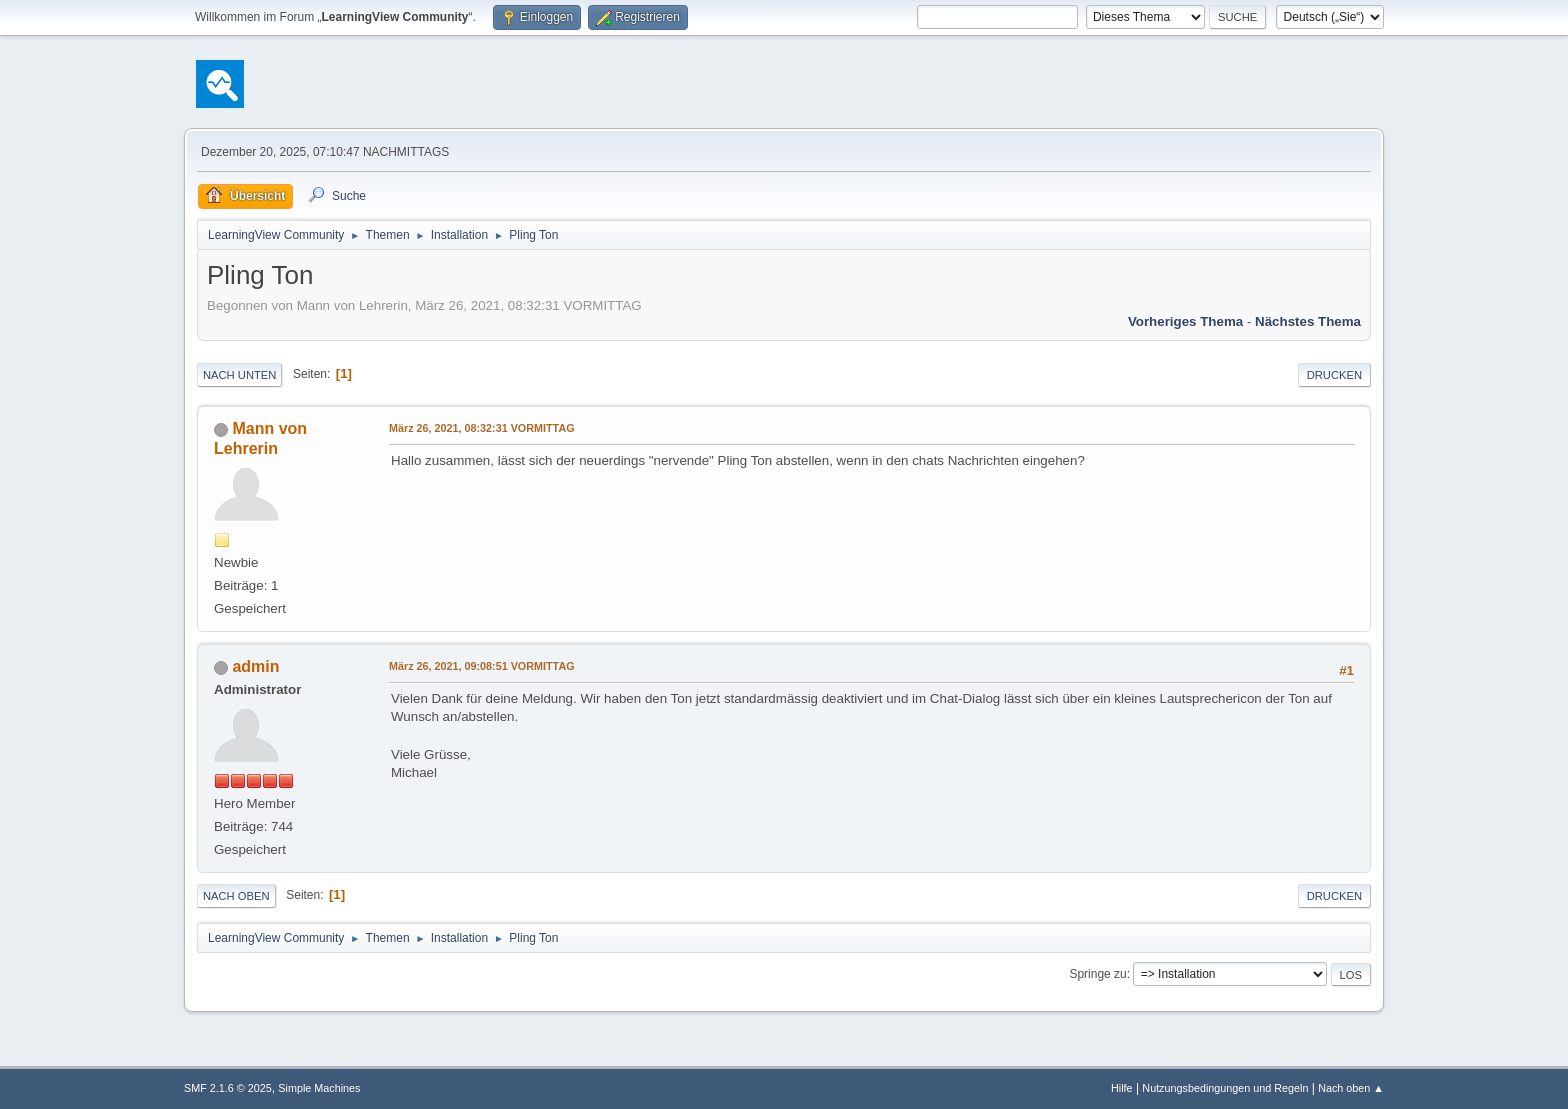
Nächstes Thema (1308, 321)
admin (255, 666)
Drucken (1334, 375)
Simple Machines (319, 1088)
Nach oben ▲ (1351, 1088)
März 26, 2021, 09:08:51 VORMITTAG (482, 666)
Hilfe (1122, 1088)
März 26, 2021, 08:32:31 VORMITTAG (482, 428)
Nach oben (236, 896)
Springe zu (1097, 974)
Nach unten (239, 375)
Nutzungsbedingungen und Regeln (1225, 1088)
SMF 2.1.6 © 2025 (228, 1088)
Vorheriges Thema (1185, 321)
